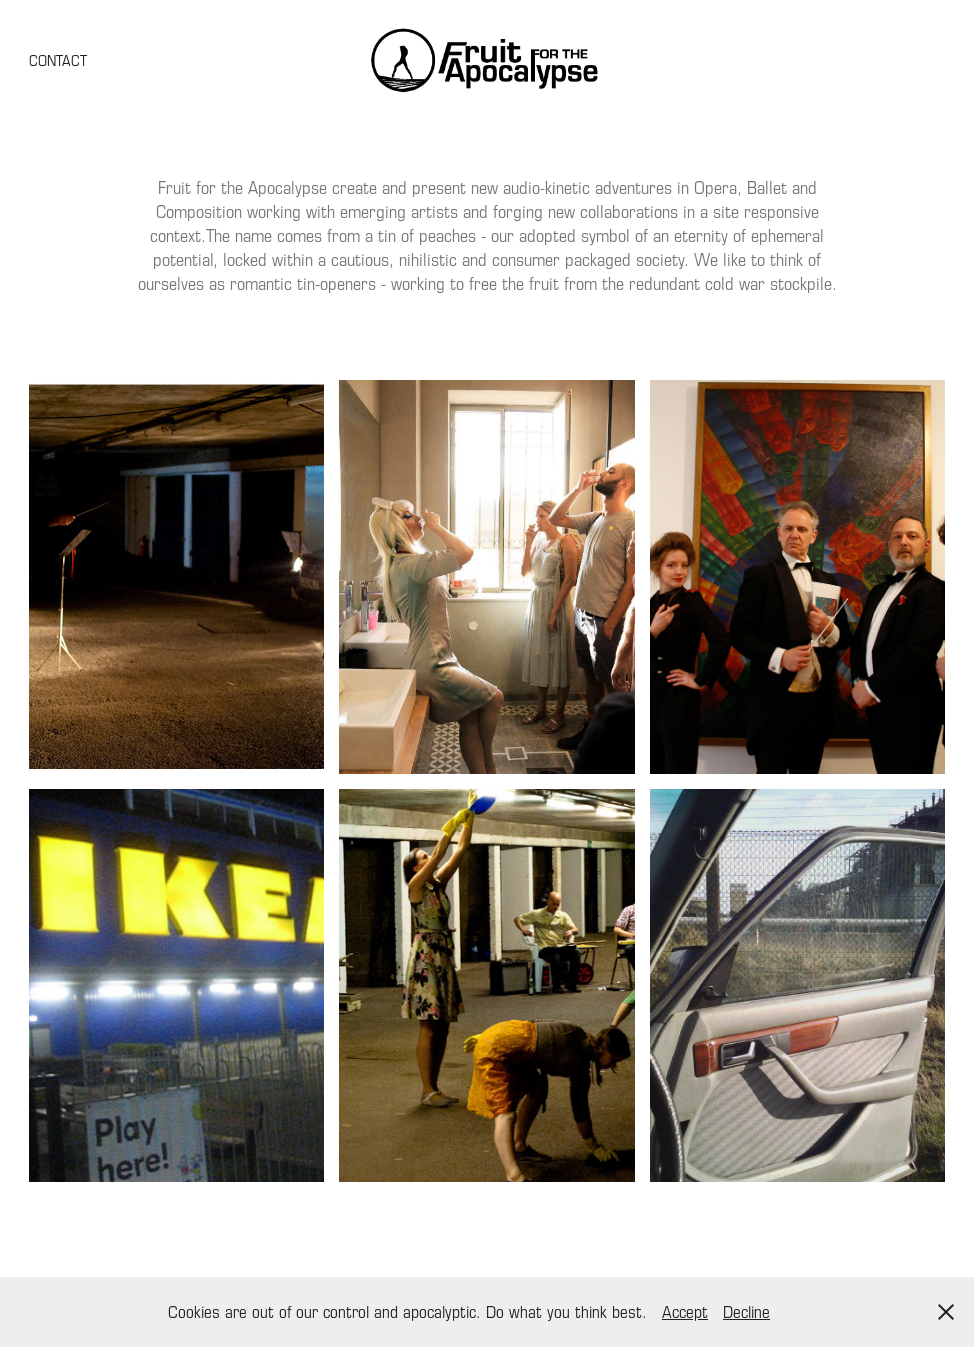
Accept (685, 1311)
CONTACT (58, 60)
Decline (746, 1311)
